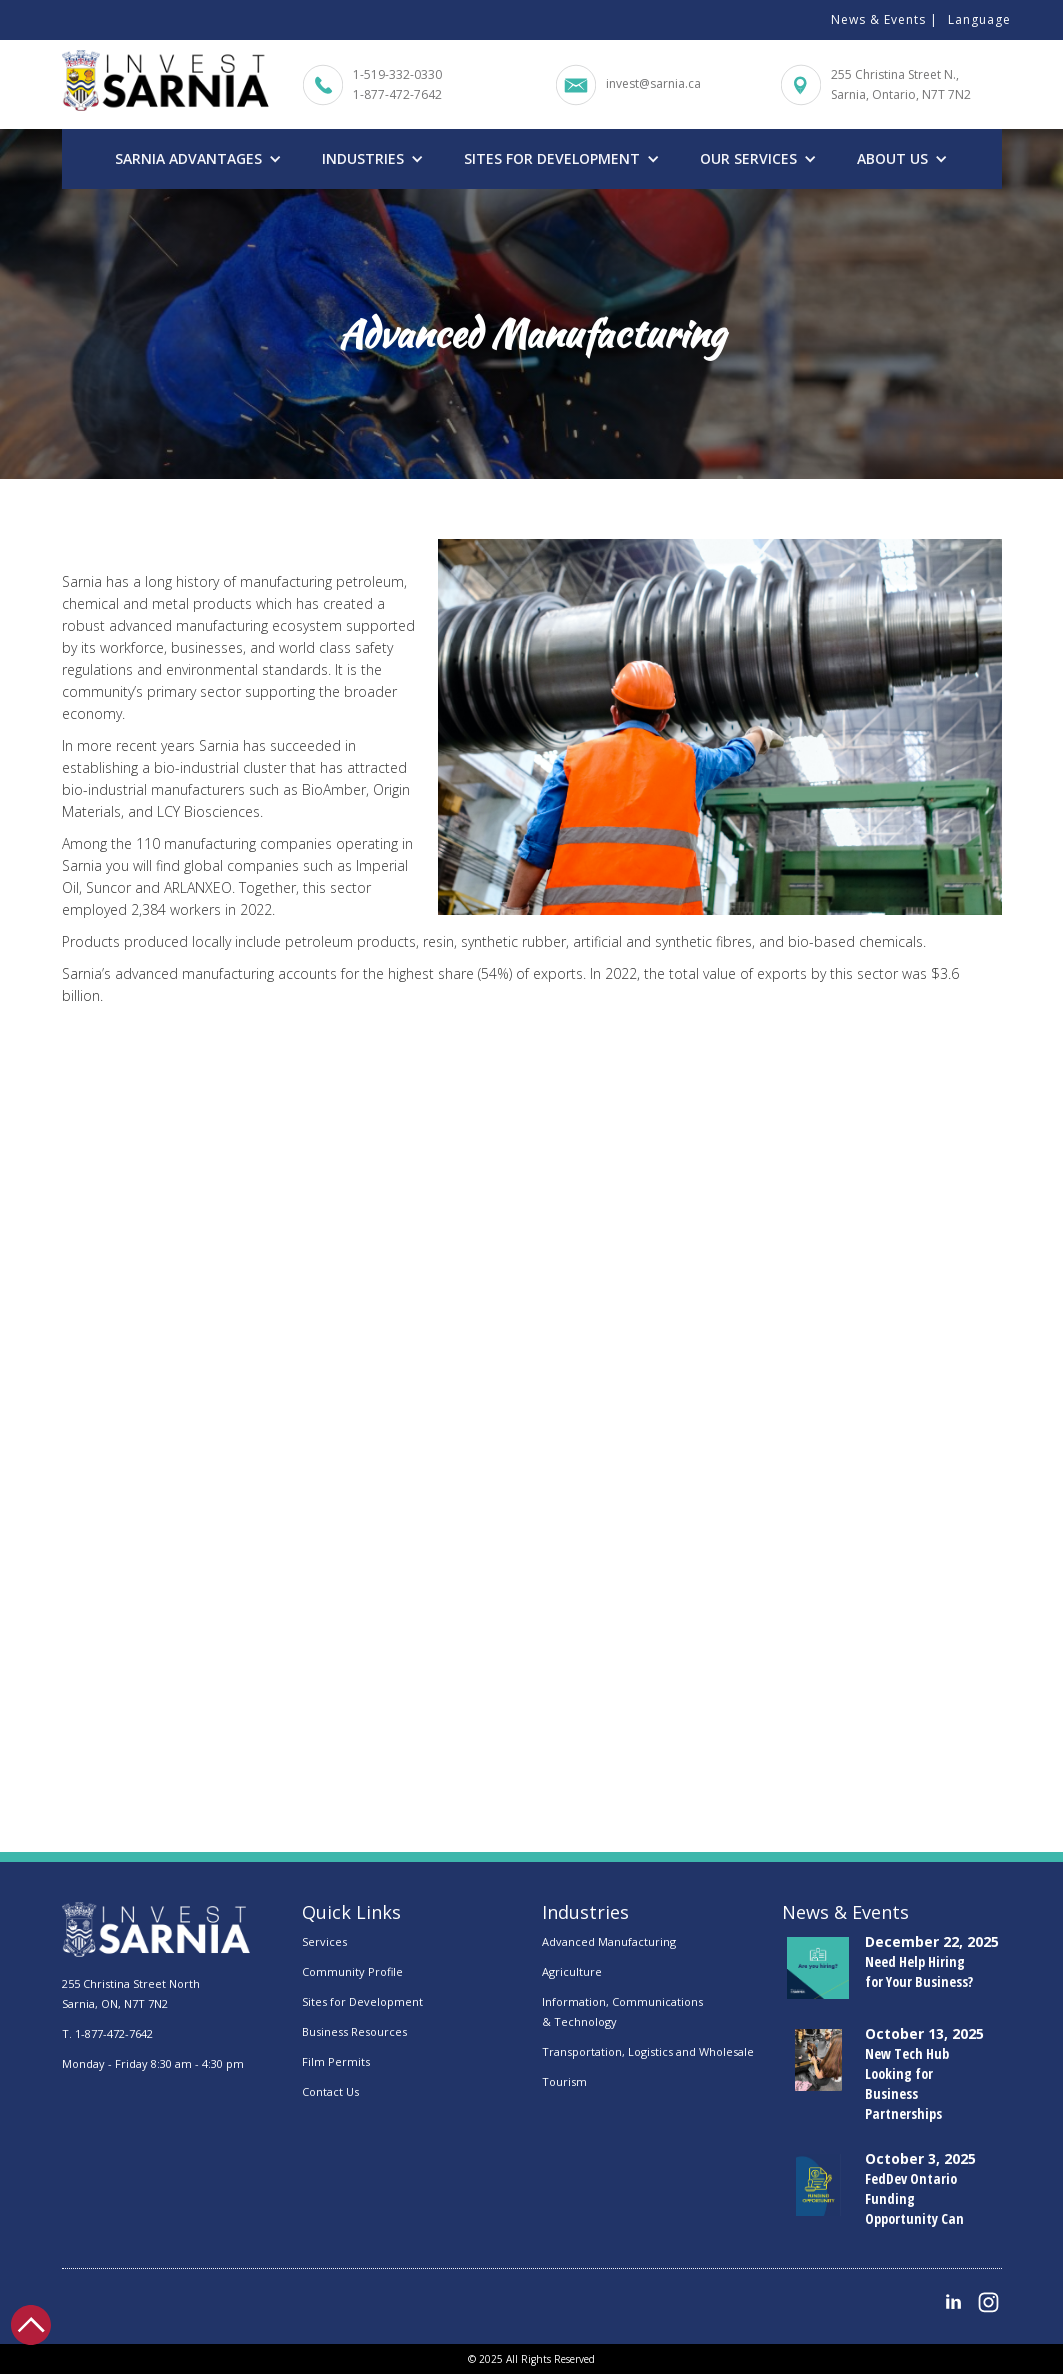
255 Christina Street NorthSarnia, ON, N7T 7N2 (131, 1993)
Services (324, 1941)
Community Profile (352, 1971)
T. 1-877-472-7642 (107, 2033)
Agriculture (572, 1971)
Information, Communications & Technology (622, 2011)
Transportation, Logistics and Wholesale (648, 2051)
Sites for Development (362, 2001)
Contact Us (330, 2091)
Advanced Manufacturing (609, 1941)
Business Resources (354, 2031)
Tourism (564, 2081)
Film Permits (336, 2061)
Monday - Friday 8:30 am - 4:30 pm (153, 2063)
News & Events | (884, 19)
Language (979, 19)
